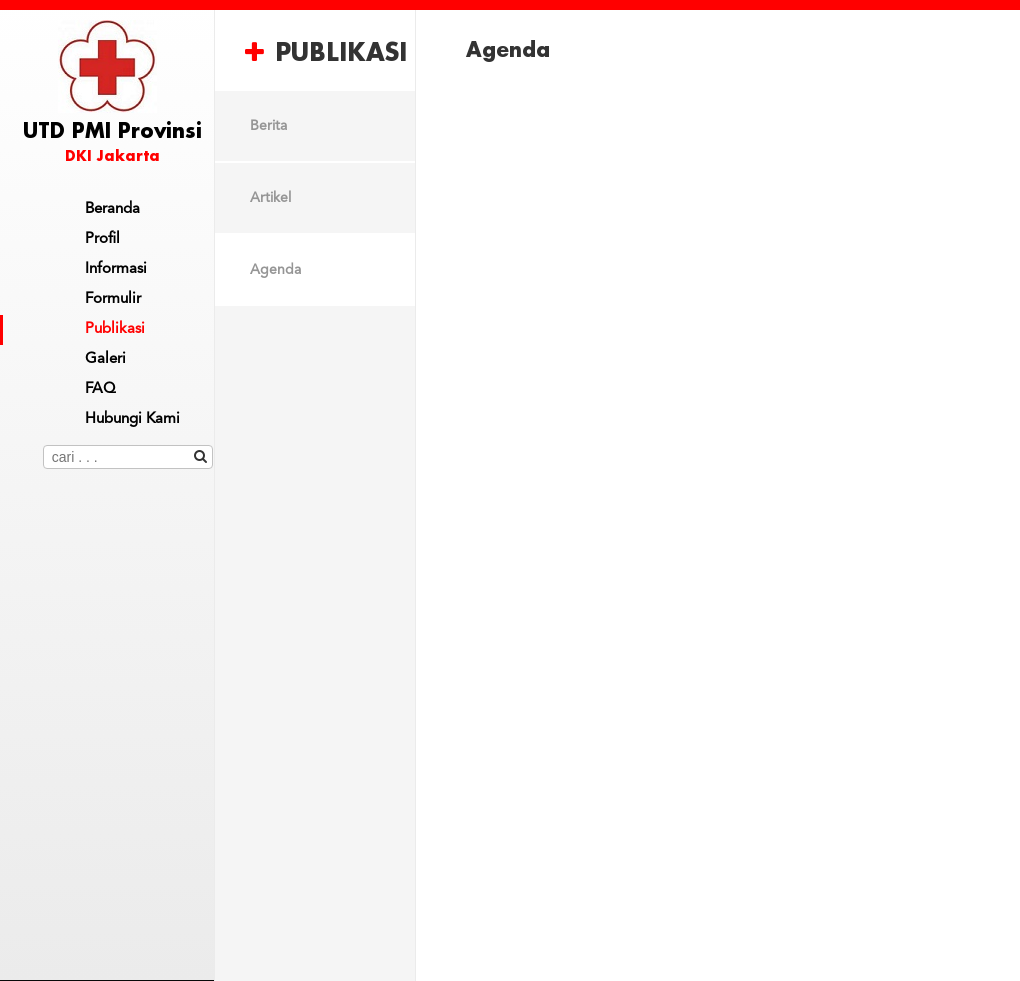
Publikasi (115, 329)
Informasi (116, 269)
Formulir (113, 299)
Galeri (105, 359)
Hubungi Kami (132, 419)
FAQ (100, 389)
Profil (102, 239)
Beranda (112, 209)
